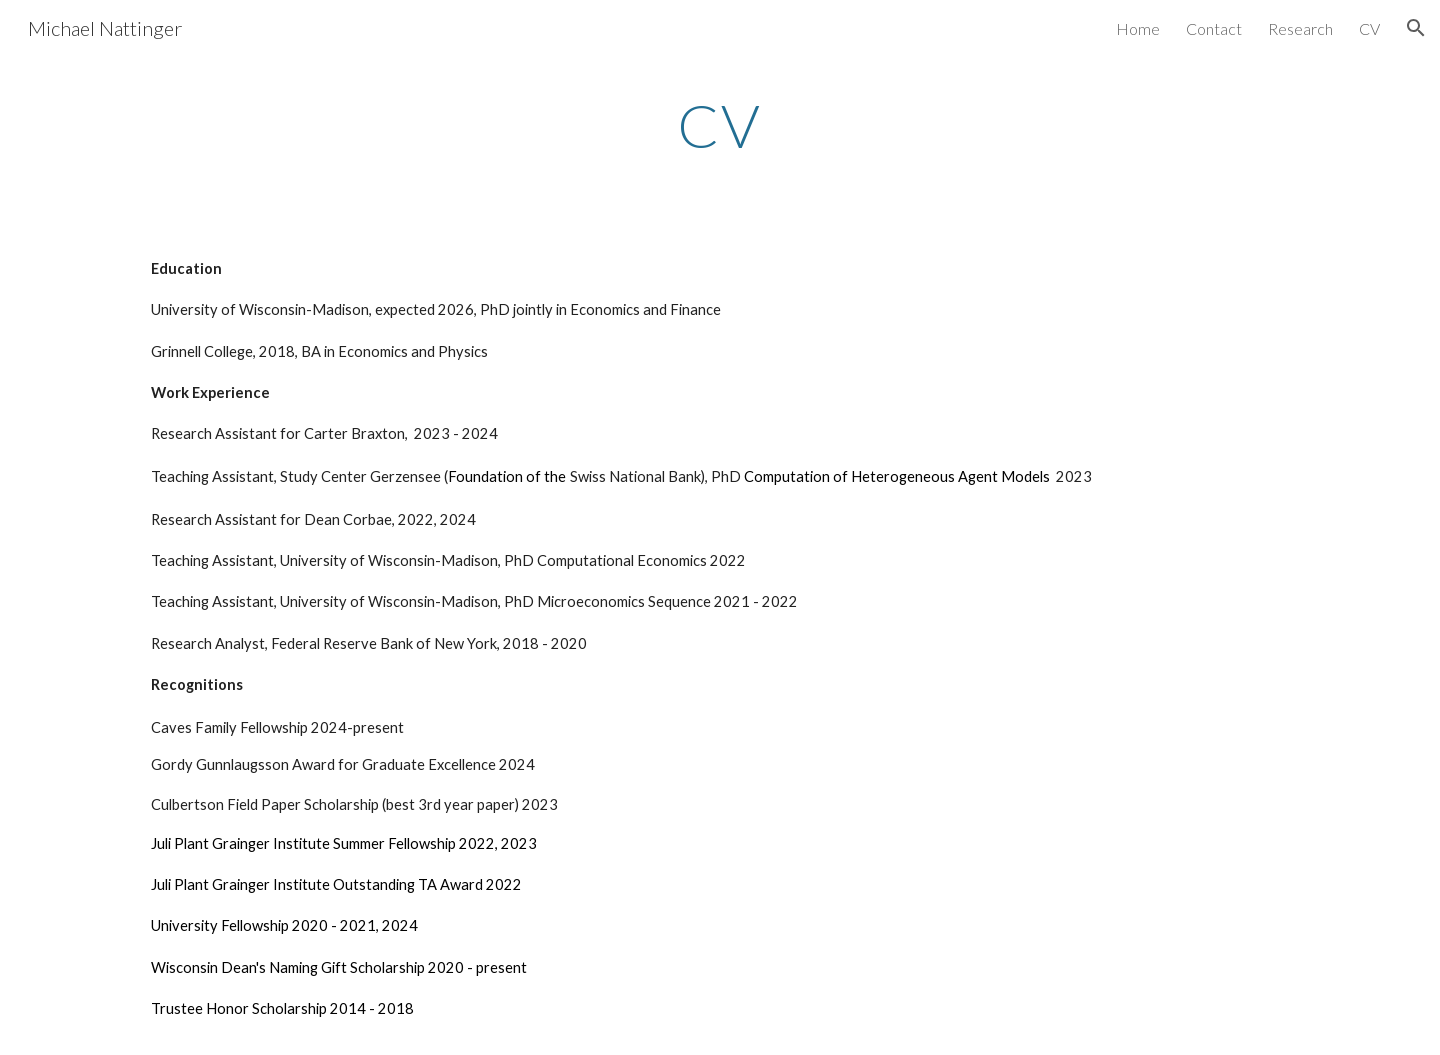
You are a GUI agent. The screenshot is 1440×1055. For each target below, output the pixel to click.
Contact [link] (1214, 28)
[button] (1416, 28)
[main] (720, 125)
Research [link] (1300, 28)
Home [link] (1138, 28)
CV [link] (1369, 28)
